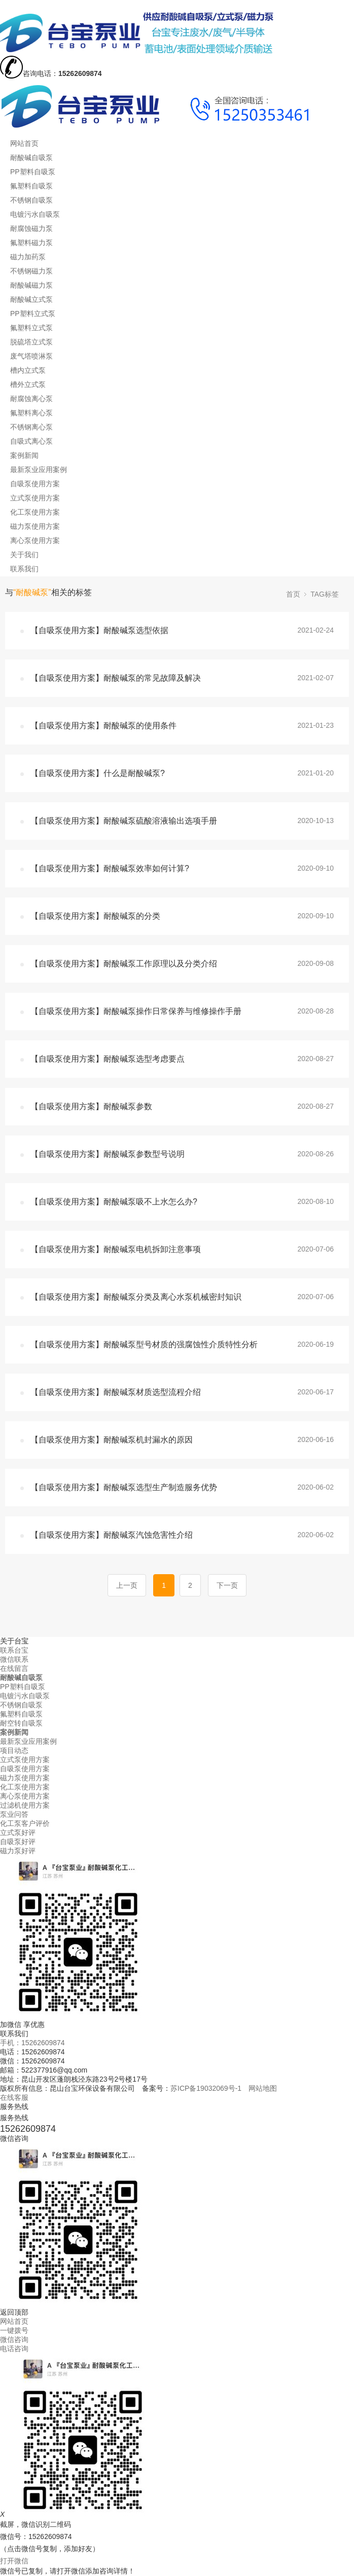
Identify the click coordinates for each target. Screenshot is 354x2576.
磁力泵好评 (18, 1851)
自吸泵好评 (18, 1842)
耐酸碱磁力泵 (31, 285)
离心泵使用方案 (35, 540)
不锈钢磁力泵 (31, 271)
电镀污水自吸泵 (35, 214)
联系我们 (24, 569)
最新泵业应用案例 (38, 469)
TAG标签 (324, 594)
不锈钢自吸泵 (31, 200)
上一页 (126, 1585)
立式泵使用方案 (35, 498)
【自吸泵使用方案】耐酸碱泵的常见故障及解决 (115, 678)
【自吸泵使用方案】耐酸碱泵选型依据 (99, 630)
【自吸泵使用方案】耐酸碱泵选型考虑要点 (107, 1059)
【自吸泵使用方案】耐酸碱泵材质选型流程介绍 (115, 1392)
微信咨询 (14, 2339)
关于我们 (24, 555)
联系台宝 (14, 1650)
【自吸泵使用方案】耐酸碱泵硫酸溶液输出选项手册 (123, 820)
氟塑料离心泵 (31, 413)
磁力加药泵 (28, 257)
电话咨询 (14, 2349)
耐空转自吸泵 (21, 1723)
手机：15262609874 (32, 2043)
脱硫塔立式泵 (31, 342)
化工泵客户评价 (25, 1823)
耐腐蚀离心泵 (31, 399)
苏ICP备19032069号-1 (205, 2088)
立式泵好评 (18, 1832)
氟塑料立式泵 (31, 328)
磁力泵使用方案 (35, 526)
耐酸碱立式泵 (31, 299)
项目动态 (14, 1750)
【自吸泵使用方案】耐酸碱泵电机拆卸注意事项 (115, 1249)
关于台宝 (14, 1641)
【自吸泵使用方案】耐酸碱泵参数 (91, 1106)
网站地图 (263, 2088)
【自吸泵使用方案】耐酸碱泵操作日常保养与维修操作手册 (135, 1011)
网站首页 (24, 143)
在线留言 (14, 1668)
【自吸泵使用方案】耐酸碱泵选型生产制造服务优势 (123, 1487)
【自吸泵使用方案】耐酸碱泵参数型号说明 (107, 1154)
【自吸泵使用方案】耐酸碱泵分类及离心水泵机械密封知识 (135, 1297)
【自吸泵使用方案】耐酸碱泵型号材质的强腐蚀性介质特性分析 (144, 1344)
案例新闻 (24, 455)
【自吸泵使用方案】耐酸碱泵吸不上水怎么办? (113, 1201)
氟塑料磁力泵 (31, 243)
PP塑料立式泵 (32, 313)
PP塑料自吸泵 (32, 172)
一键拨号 (14, 2330)
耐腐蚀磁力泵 (31, 228)
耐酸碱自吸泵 (31, 157)
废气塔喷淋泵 (31, 356)
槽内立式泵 (28, 370)
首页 (293, 594)
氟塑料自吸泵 (31, 186)
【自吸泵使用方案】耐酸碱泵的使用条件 (103, 725)
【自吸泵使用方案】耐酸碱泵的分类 (95, 916)
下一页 (227, 1585)
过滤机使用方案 (25, 1805)
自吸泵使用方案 (35, 484)
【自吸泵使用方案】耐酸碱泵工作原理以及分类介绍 (123, 963)
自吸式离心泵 (31, 441)
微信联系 (14, 1659)
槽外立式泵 (28, 384)
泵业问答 (14, 1814)
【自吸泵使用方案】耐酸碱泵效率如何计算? (109, 868)
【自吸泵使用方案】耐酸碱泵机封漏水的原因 (111, 1439)
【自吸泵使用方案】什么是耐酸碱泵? (97, 773)
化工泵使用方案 (35, 512)
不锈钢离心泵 (31, 427)
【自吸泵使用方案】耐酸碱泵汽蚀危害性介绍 (111, 1535)
